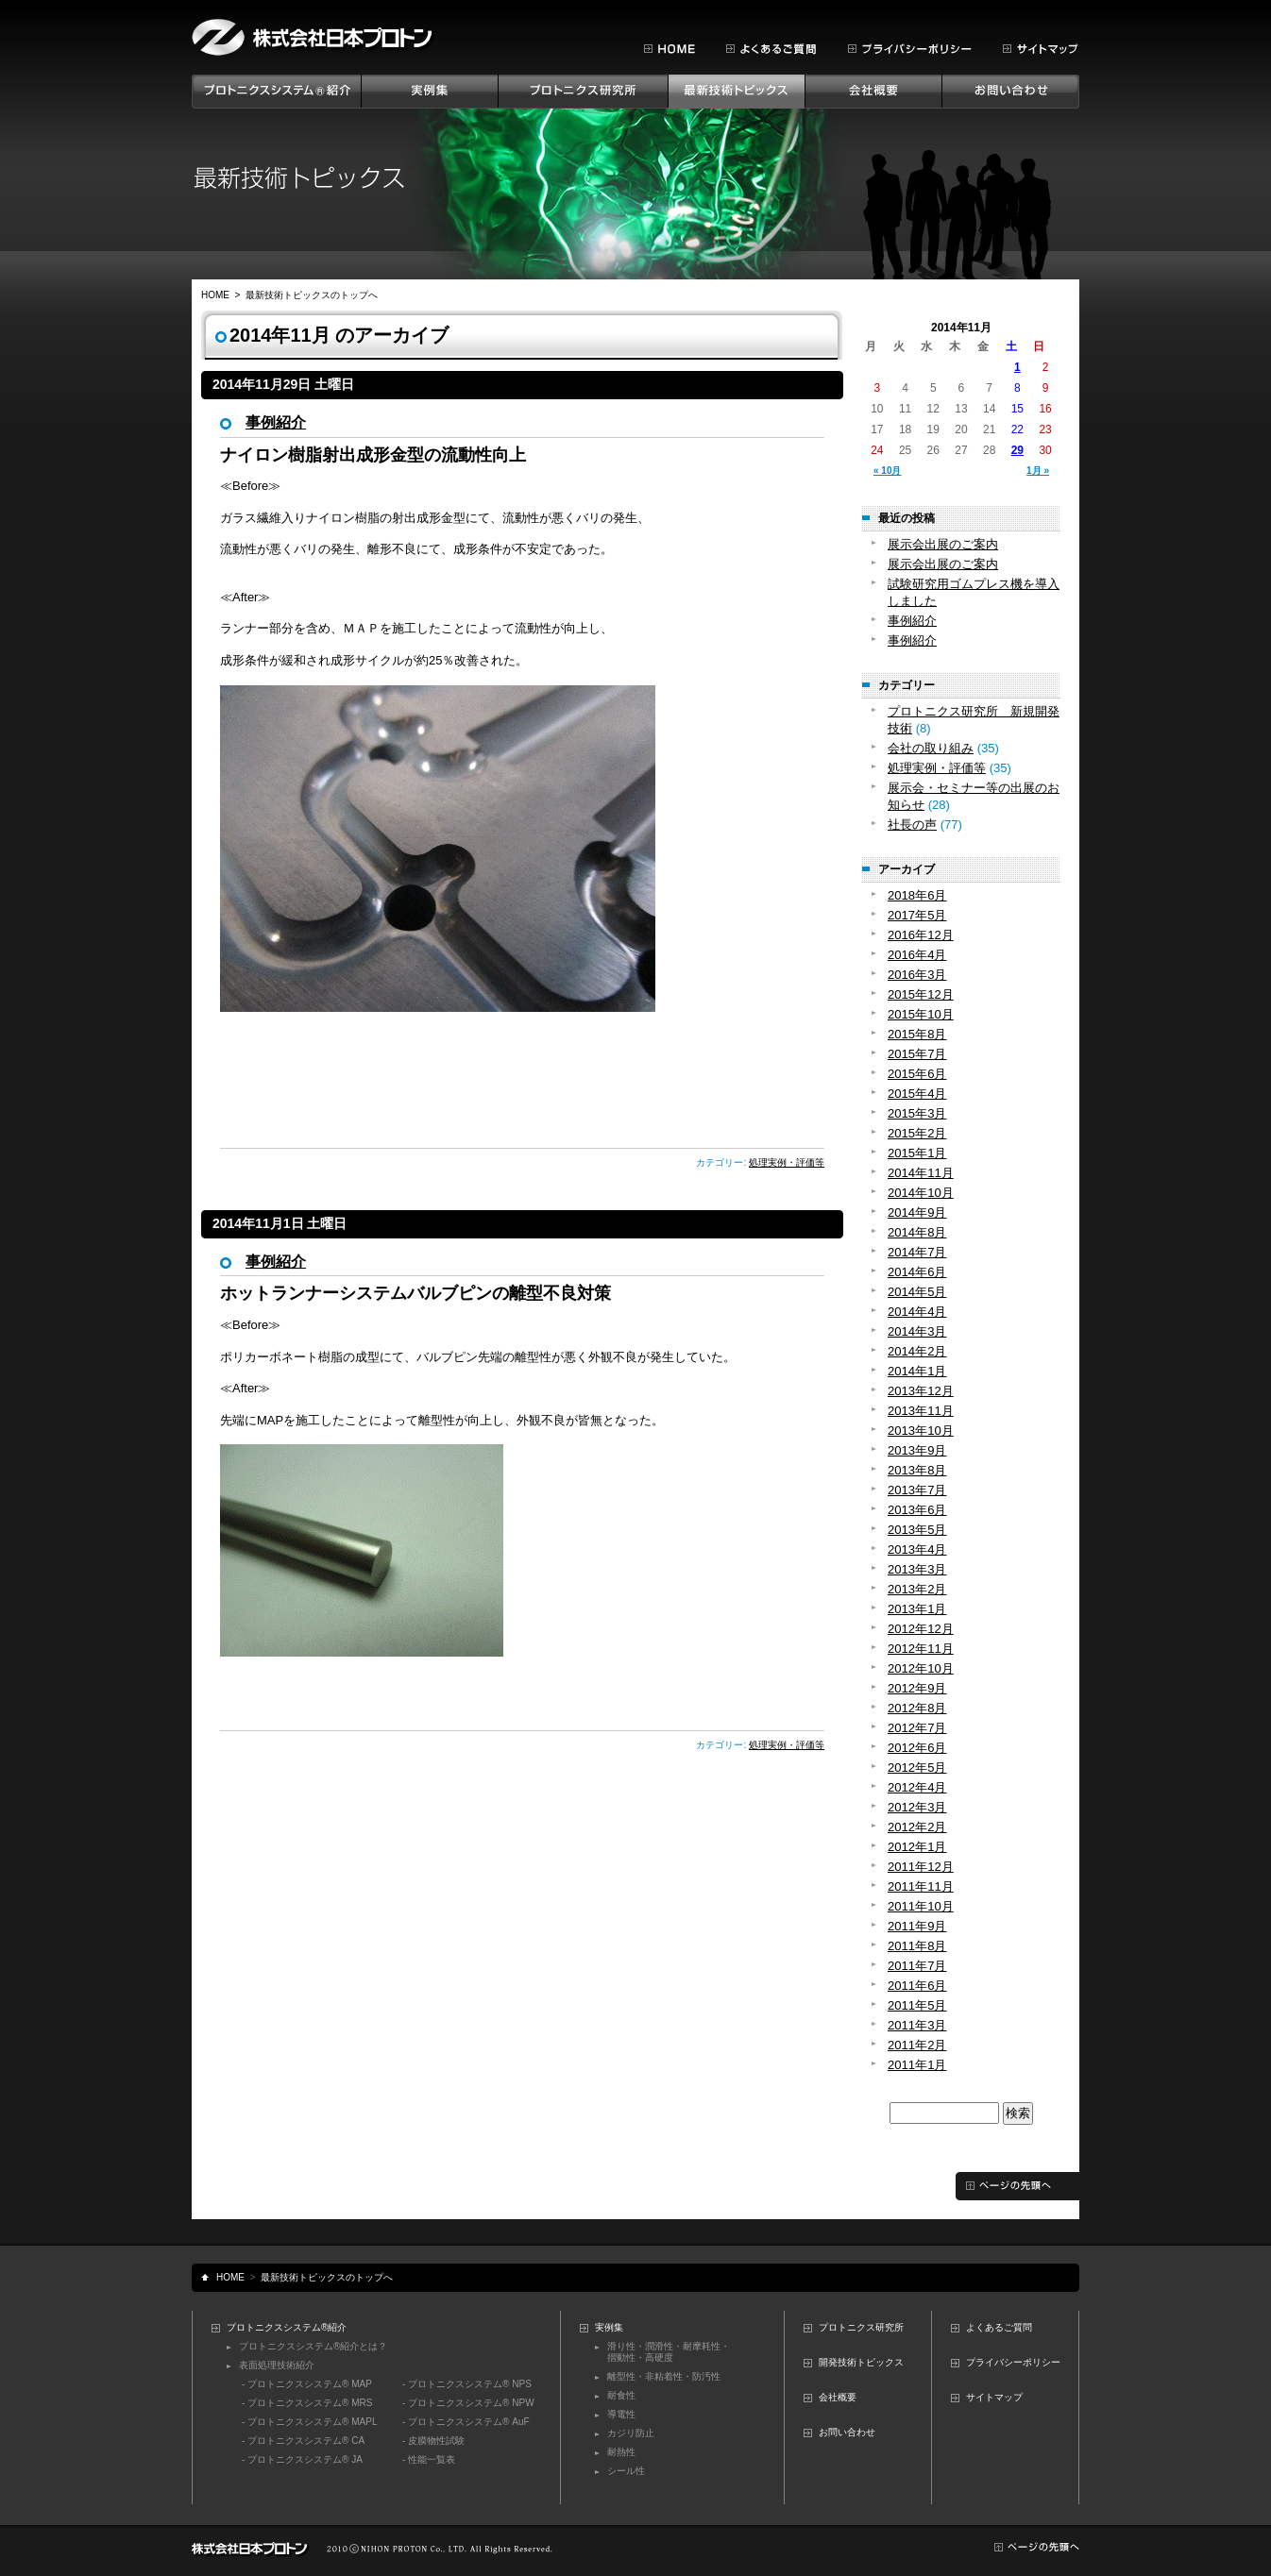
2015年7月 (917, 1054)
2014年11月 (921, 1173)
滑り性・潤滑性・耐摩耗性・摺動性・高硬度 (668, 2352)
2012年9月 (917, 1688)
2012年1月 (917, 1847)
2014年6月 (917, 1272)
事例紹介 (276, 422)
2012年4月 (917, 1787)
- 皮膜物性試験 (433, 2440)
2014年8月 (917, 1232)
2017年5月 (917, 915)
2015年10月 (921, 1014)
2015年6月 (917, 1074)
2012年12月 (921, 1629)
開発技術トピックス (861, 2362)
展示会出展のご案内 (943, 544)
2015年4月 (917, 1093)
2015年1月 (917, 1153)
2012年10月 (921, 1668)
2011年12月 (921, 1867)
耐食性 (621, 2395)
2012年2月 (917, 1827)
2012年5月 (917, 1767)
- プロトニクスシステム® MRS (307, 2403)
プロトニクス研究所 (861, 2327)
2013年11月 (921, 1411)
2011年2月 (917, 2045)
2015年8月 (917, 1034)
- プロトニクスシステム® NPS (467, 2384)
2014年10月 (921, 1193)
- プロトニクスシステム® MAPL (310, 2421)
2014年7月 (917, 1252)
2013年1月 (917, 1609)
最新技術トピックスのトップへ (312, 295)
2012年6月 (917, 1748)
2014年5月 (917, 1292)
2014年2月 (917, 1351)
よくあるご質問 (999, 2327)
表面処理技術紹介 (276, 2365)
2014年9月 (917, 1212)
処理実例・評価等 (786, 1162)
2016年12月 (921, 935)
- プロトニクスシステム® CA (303, 2440)
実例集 (609, 2327)
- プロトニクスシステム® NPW (468, 2403)
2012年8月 (917, 1708)
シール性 (626, 2471)
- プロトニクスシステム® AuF (466, 2421)
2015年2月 (917, 1133)
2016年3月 (917, 975)
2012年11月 (921, 1649)
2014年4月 (917, 1312)
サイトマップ (994, 2397)
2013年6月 (917, 1510)
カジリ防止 (630, 2433)
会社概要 (837, 2397)
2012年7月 (917, 1728)
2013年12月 (921, 1391)
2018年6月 (917, 895)
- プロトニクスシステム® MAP (307, 2384)
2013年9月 (917, 1450)
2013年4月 (917, 1549)
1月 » (1037, 470)
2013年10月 (921, 1430)
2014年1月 (917, 1371)
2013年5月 (917, 1530)
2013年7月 (917, 1490)
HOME (215, 295)
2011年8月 (917, 1946)
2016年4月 (917, 955)
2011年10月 (921, 1906)
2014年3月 (917, 1331)
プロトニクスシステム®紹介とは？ (313, 2346)
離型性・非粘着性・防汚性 (663, 2376)
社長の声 (912, 824)
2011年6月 (917, 1985)
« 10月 (887, 470)
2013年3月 (917, 1569)
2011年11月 (921, 1886)
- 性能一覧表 (428, 2459)
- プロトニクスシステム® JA (302, 2459)
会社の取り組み (931, 748)
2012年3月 (917, 1807)
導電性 (621, 2414)
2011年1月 (917, 2065)
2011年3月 (917, 2025)
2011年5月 (917, 2005)
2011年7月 (917, 1966)
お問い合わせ (847, 2432)
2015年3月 (917, 1113)
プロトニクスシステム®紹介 (287, 2327)
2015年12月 (921, 994)
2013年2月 (917, 1589)
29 (1017, 450)
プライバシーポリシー (1013, 2362)
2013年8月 (917, 1470)
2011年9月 (917, 1926)
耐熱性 (621, 2452)
